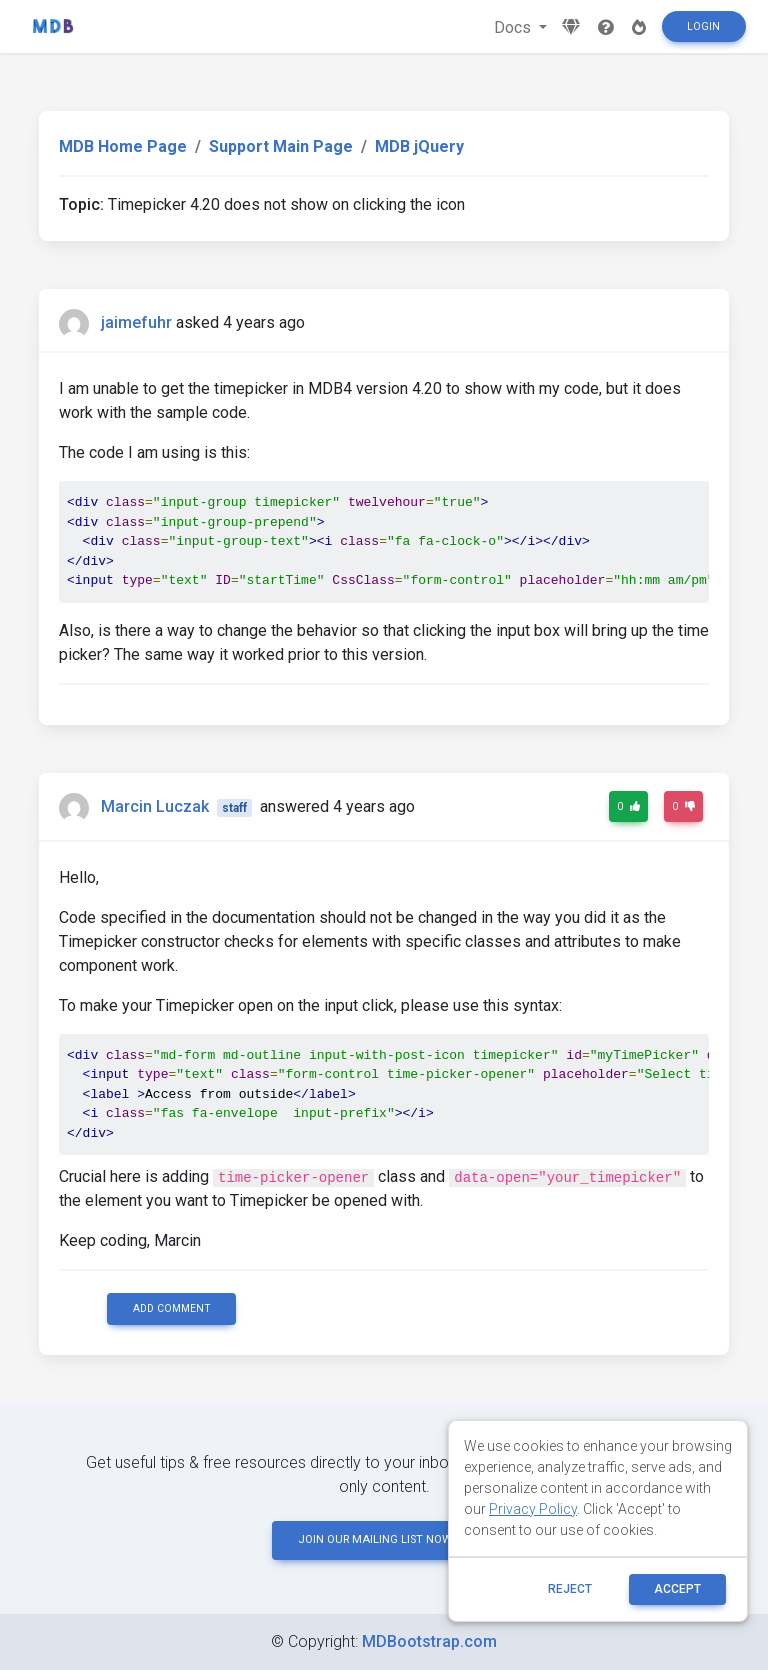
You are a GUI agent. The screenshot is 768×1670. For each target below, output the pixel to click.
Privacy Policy (533, 1509)
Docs (514, 27)
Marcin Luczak (155, 806)
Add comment (172, 1308)
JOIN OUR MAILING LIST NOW (384, 1539)
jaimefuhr (136, 322)
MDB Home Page (123, 146)
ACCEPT (677, 1589)
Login (703, 26)
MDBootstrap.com (429, 1641)
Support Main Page (281, 146)
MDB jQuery (419, 146)
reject (570, 1589)
